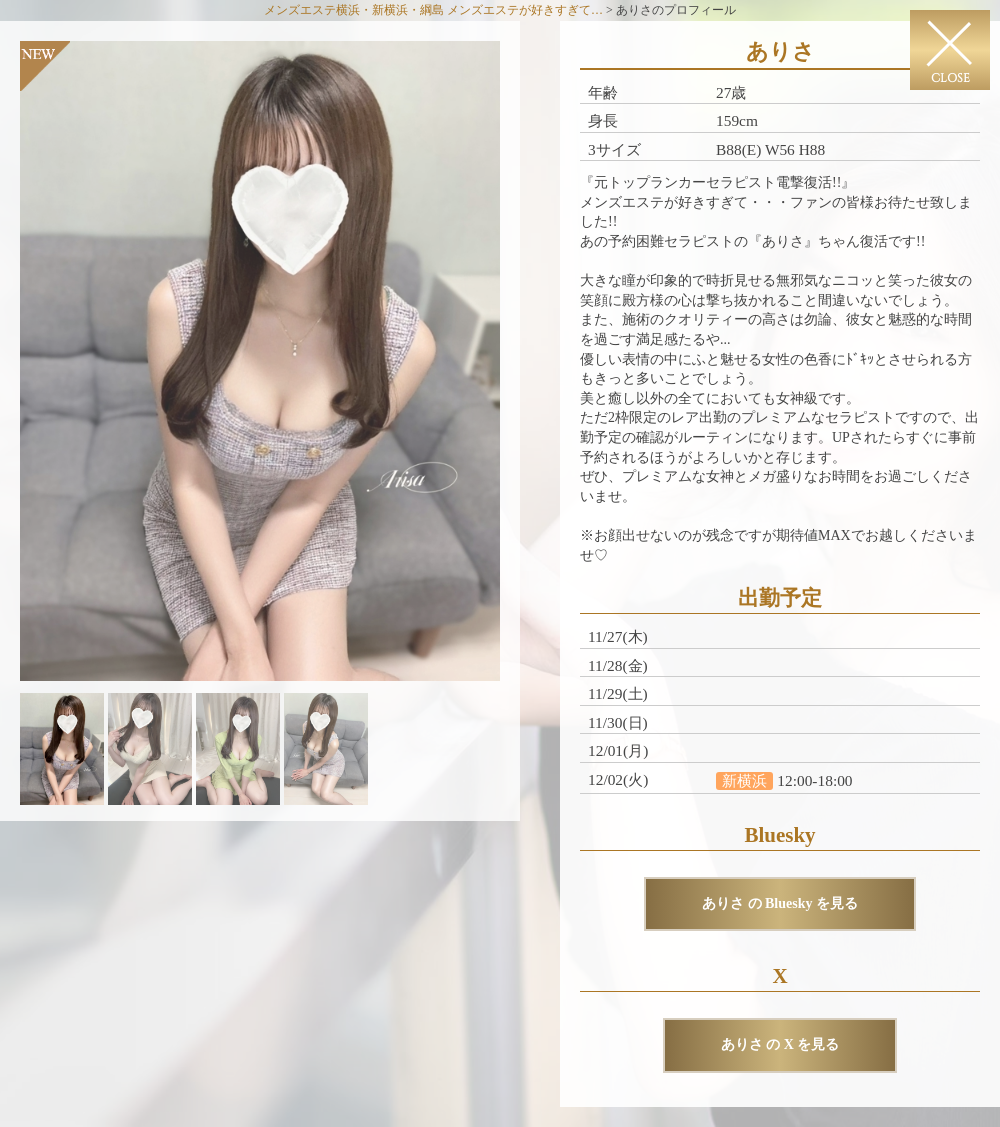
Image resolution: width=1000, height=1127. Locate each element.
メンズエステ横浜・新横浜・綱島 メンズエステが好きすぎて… (433, 10)
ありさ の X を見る (780, 1044)
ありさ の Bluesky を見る (780, 903)
